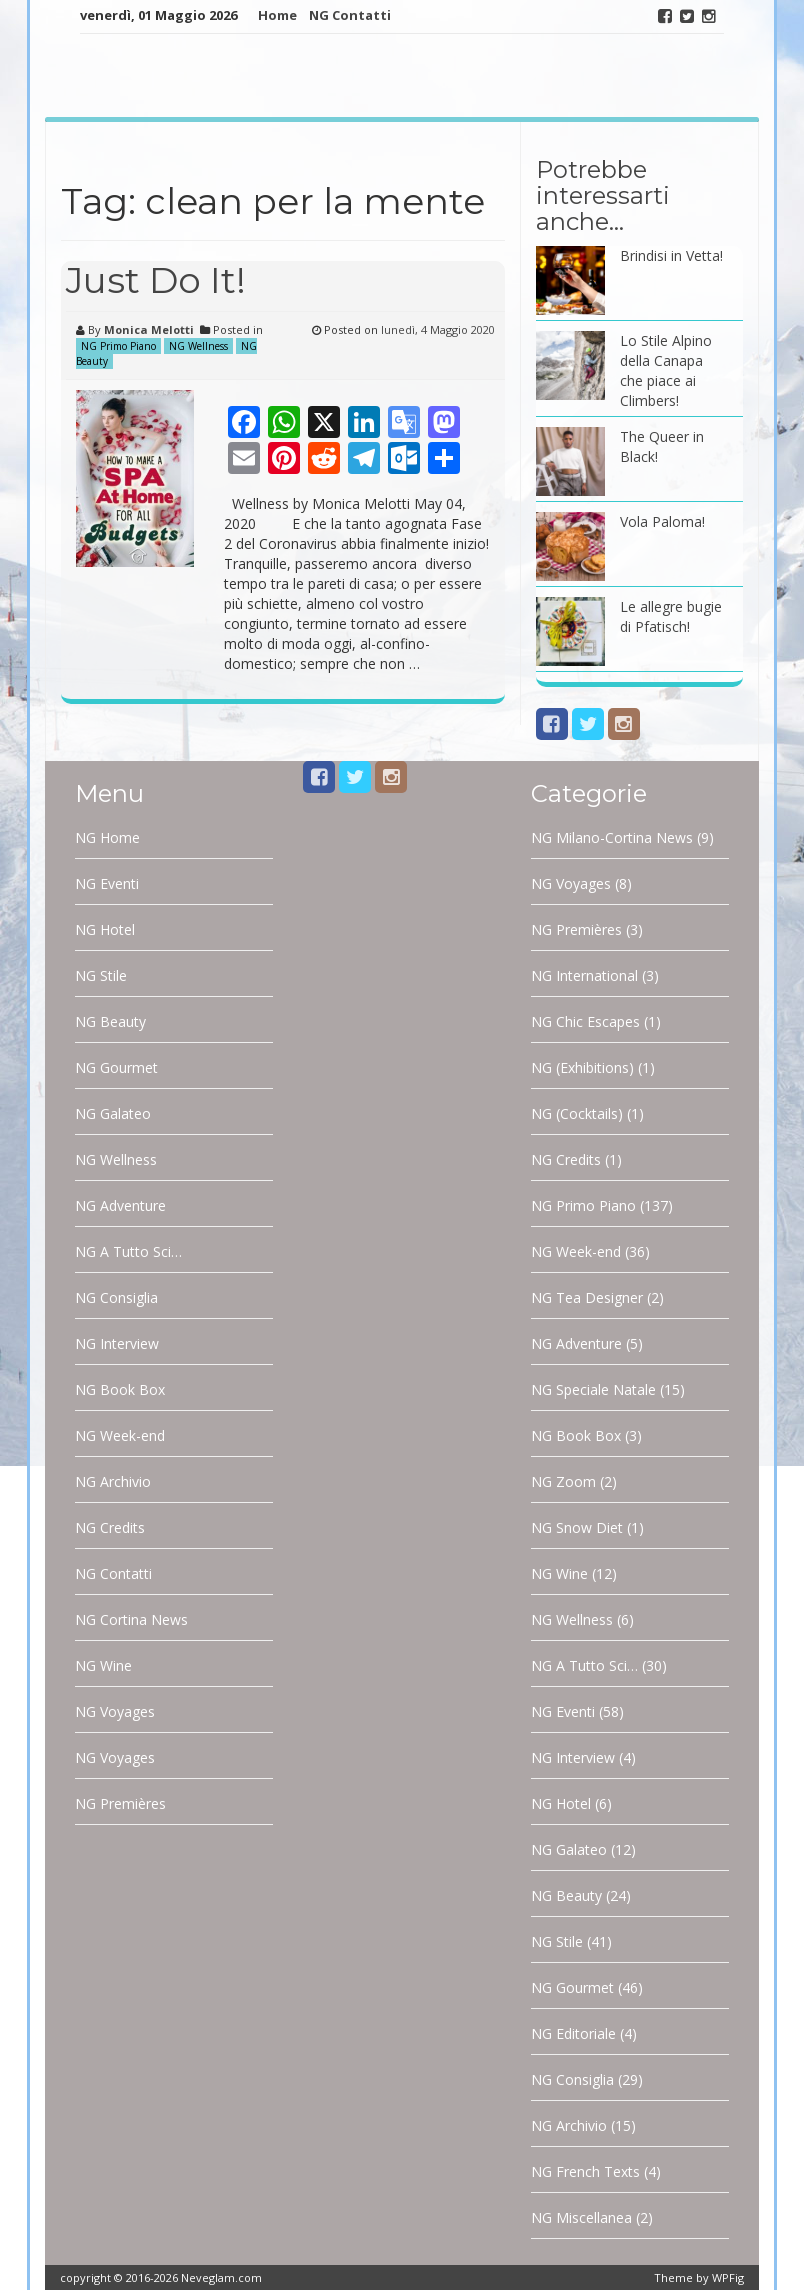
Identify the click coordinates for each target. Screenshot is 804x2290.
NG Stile (101, 975)
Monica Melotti (149, 329)
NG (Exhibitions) (582, 1067)
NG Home (107, 837)
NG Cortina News (131, 1619)
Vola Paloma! (662, 521)
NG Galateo (113, 1113)
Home (277, 15)
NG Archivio (113, 1481)
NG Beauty (110, 1021)
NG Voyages (115, 1711)
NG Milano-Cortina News (612, 837)
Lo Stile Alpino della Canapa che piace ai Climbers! (666, 370)
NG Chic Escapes (585, 1021)
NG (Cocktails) (577, 1113)
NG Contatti (350, 15)
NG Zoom (563, 1481)
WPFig (728, 2277)
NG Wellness (198, 346)
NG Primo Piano (118, 346)
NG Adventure (120, 1205)
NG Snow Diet (577, 1527)
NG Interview (117, 1343)
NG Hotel (105, 929)
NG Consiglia (116, 1297)
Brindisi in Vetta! (671, 255)
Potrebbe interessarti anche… (603, 196)
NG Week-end (120, 1435)
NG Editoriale (573, 2033)
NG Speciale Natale (593, 1389)
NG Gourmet (116, 1067)
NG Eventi (107, 883)
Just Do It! (156, 280)
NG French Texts (585, 2171)
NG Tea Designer (587, 1297)
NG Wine (103, 1665)
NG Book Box (120, 1389)
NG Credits (110, 1527)
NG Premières (120, 1803)
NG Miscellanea (581, 2217)
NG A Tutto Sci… (128, 1251)
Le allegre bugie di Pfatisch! (671, 616)
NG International (584, 975)
